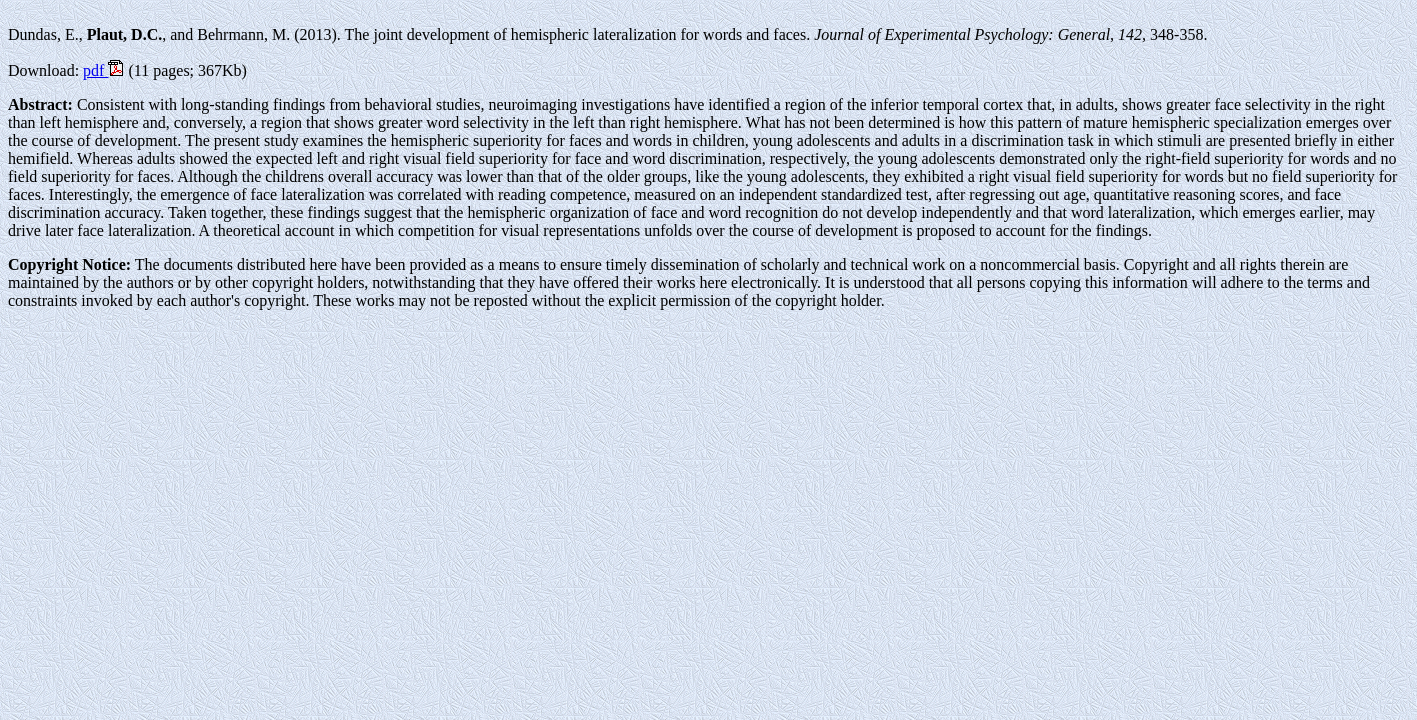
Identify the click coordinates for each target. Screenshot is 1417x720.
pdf (103, 70)
